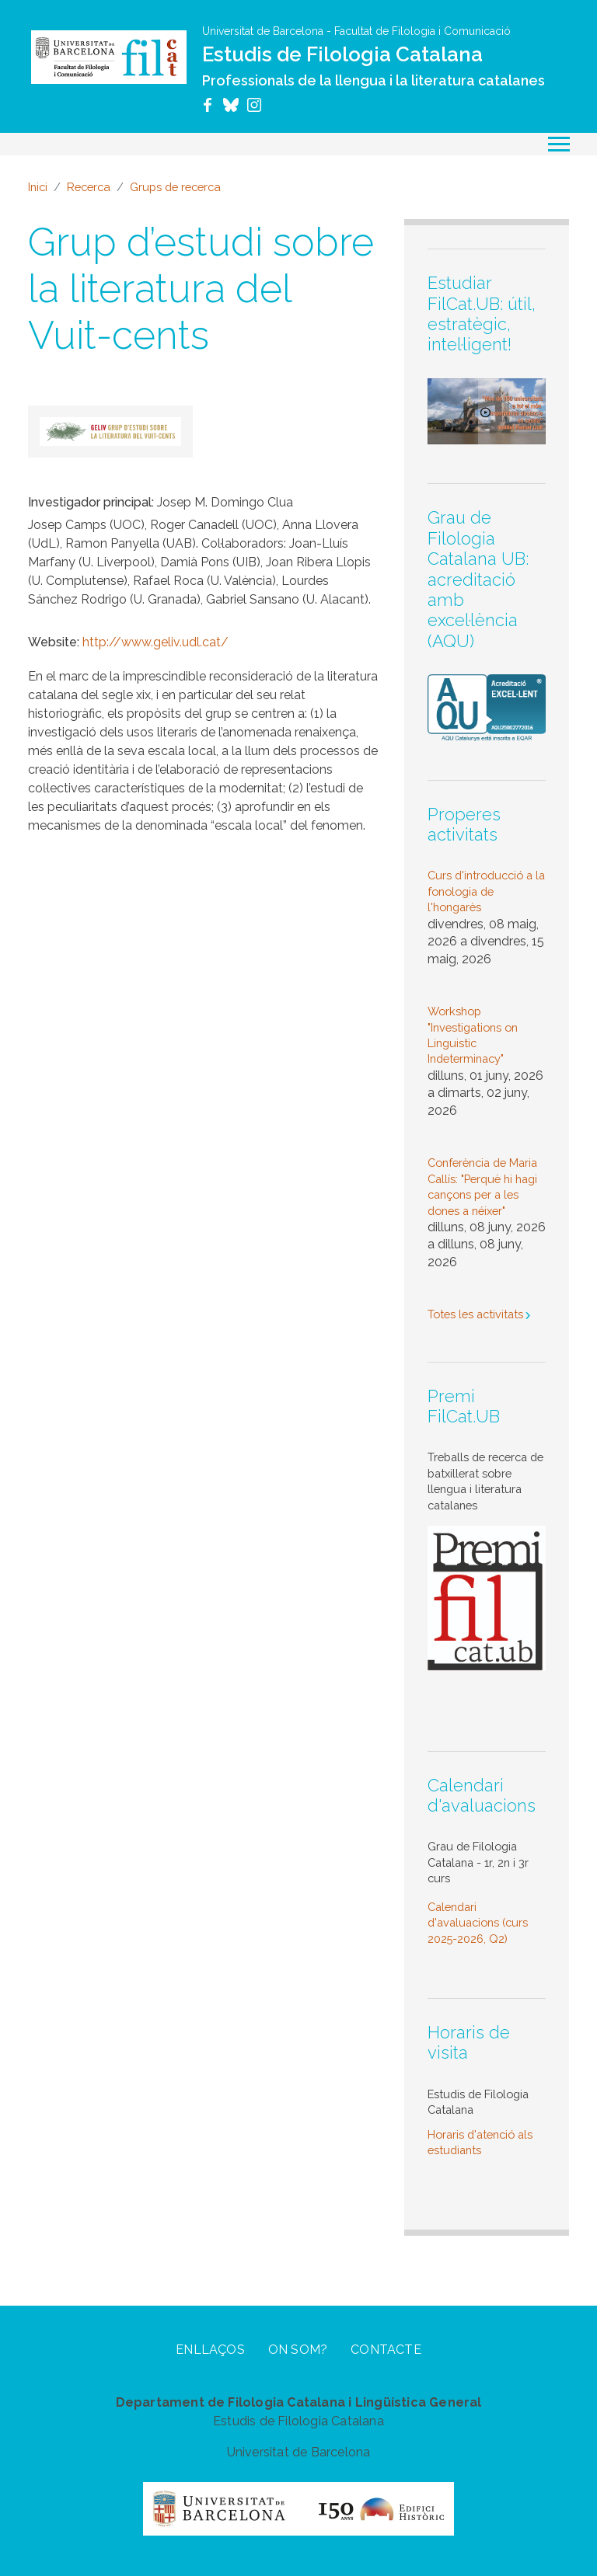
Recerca (88, 186)
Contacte (386, 2349)
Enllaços (210, 2349)
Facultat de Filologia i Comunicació (422, 31)
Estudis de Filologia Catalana (342, 54)
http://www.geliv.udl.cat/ (155, 642)
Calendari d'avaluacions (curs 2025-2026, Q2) (478, 1922)
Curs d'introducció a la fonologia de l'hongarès (486, 891)
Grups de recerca (175, 186)
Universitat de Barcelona (262, 31)
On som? (297, 2349)
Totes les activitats (475, 1314)
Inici (37, 186)
